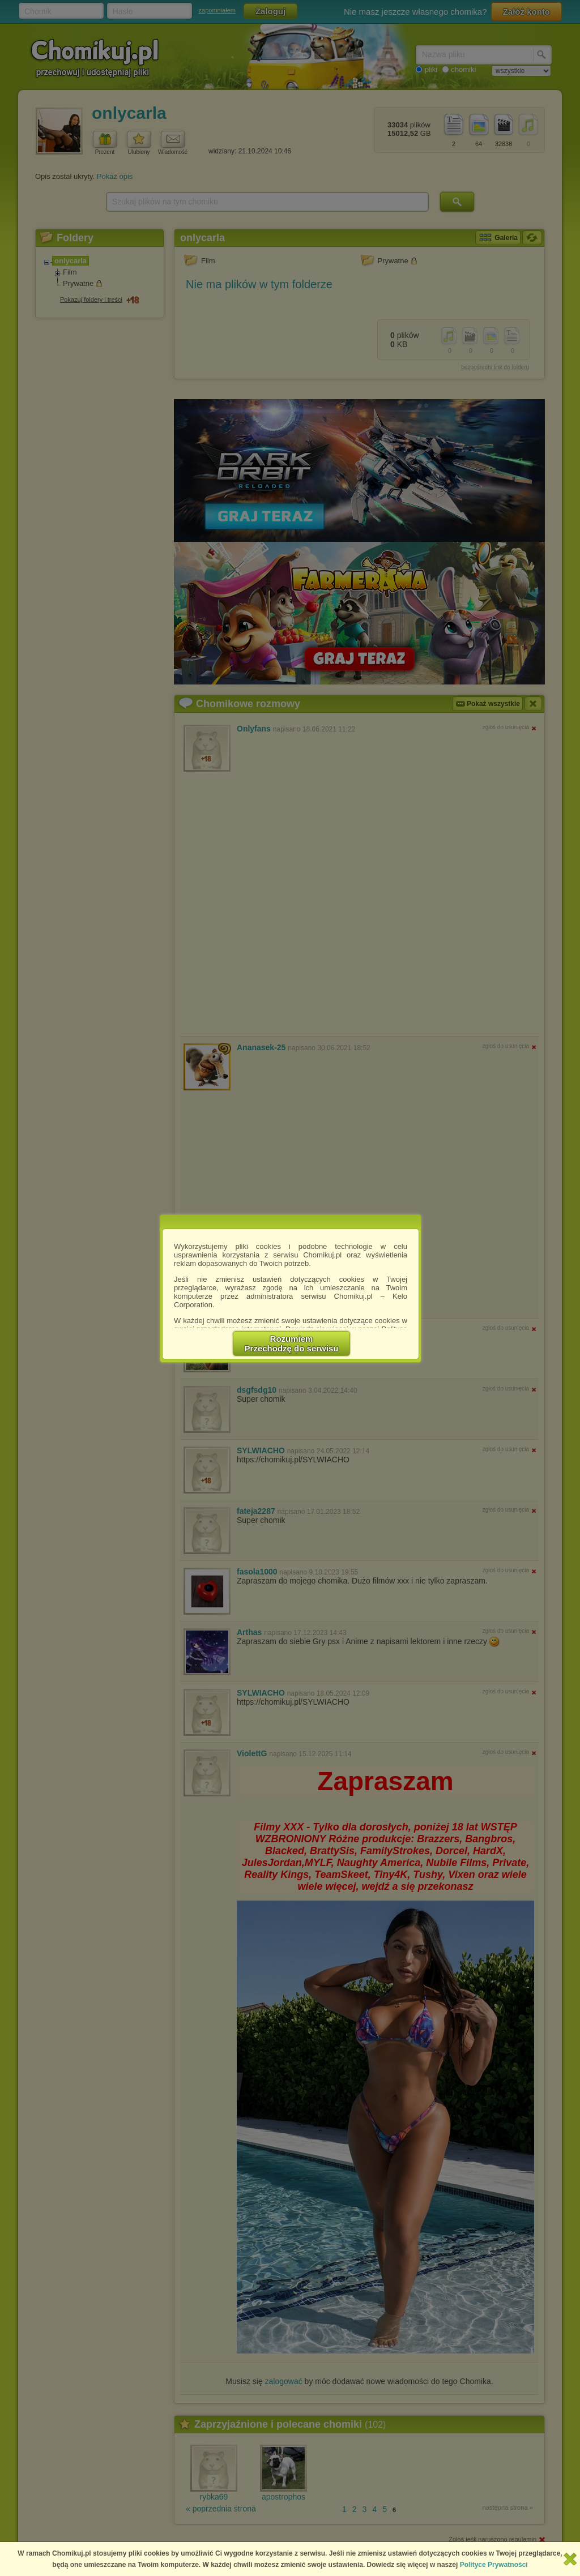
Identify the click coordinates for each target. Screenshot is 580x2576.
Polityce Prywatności (494, 2565)
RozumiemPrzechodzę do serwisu (292, 1343)
